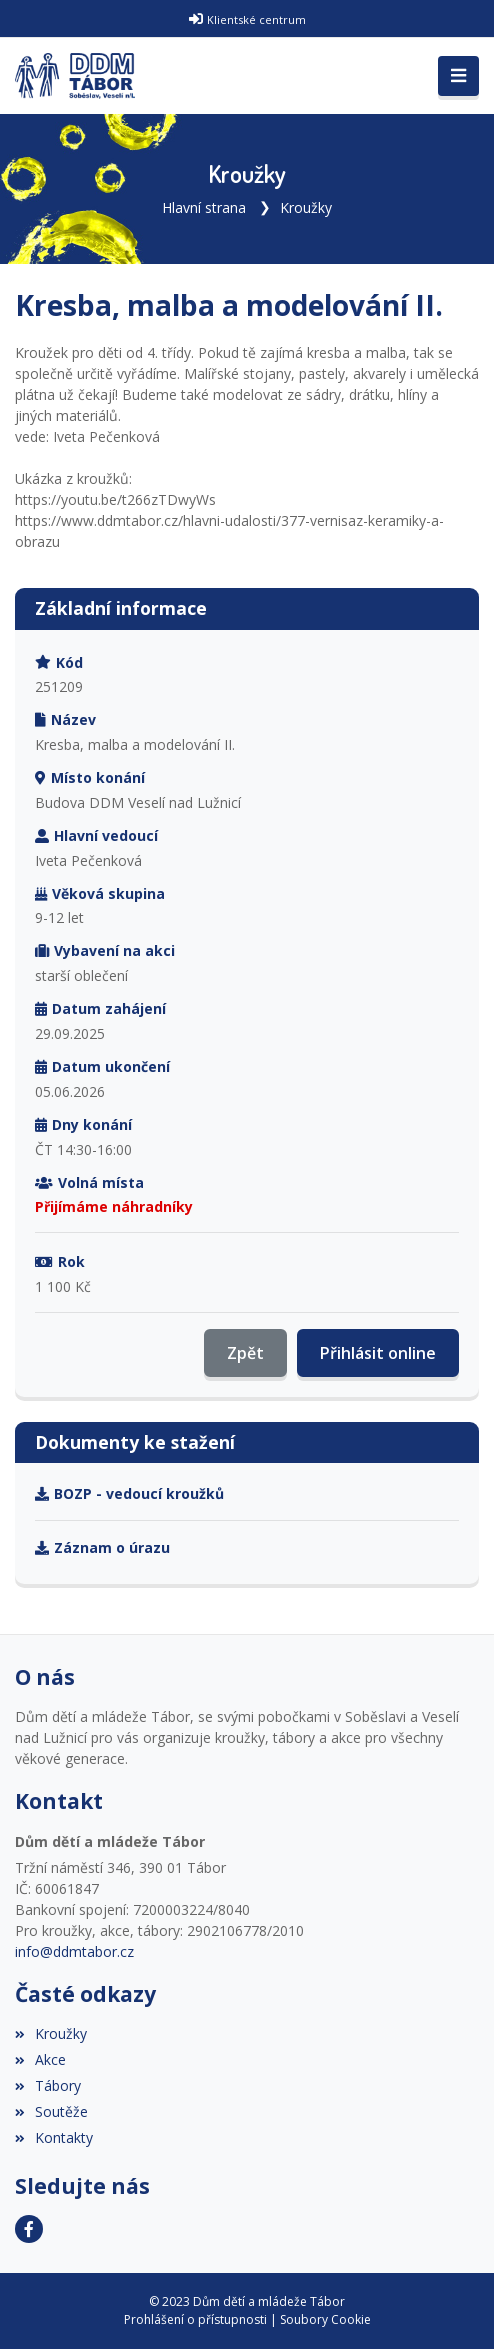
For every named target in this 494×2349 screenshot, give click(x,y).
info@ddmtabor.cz (74, 1951)
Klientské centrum (256, 19)
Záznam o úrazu (102, 1547)
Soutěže (51, 2111)
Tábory (48, 2085)
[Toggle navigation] (458, 76)
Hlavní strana (204, 207)
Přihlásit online (378, 1353)
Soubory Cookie (325, 2319)
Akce (40, 2059)
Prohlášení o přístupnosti (195, 2319)
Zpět (245, 1353)
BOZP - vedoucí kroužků (129, 1493)
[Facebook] (29, 2229)
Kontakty (54, 2137)
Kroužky (306, 207)
